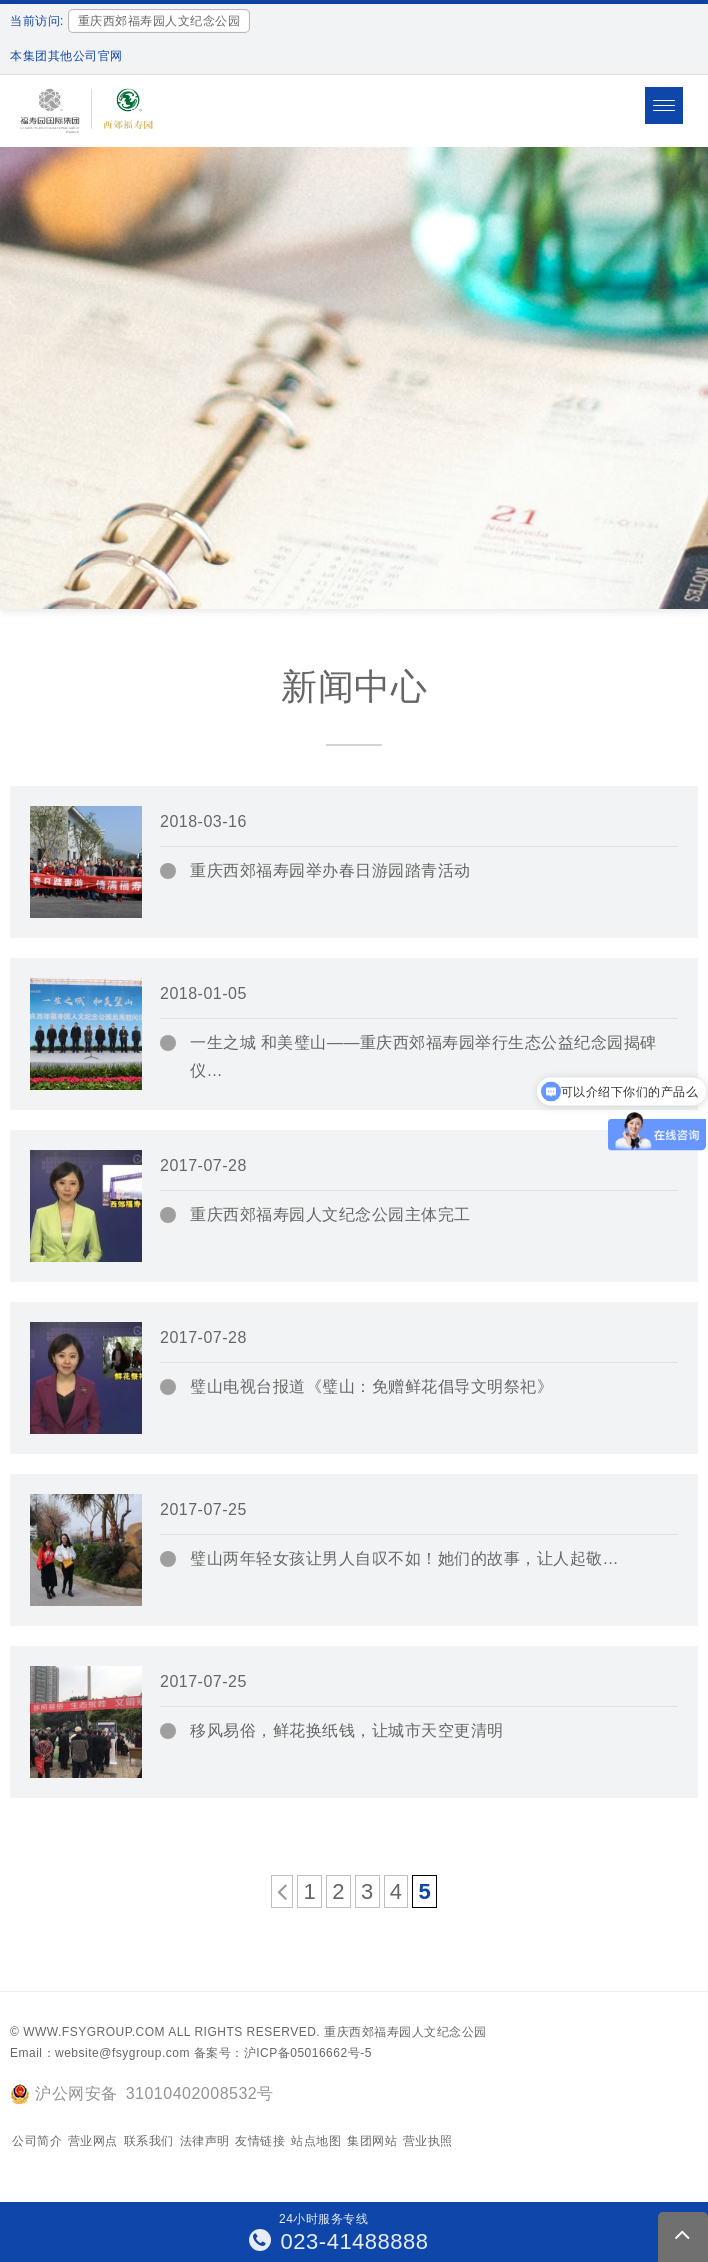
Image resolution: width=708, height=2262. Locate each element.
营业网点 (93, 2141)
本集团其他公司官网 (66, 56)
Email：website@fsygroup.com (100, 2053)
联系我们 (149, 2141)
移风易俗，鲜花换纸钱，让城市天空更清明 (347, 1730)
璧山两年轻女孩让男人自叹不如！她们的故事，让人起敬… (404, 1558)
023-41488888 (339, 2241)
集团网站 (372, 2141)
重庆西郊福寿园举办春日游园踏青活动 (330, 870)
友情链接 (260, 2141)
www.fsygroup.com (94, 2032)
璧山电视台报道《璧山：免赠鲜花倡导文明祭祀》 (371, 1386)
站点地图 (316, 2141)
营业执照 (428, 2141)
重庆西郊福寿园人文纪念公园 (405, 2032)
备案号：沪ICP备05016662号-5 (283, 2053)
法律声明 (205, 2141)
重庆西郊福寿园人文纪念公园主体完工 (330, 1214)
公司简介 (37, 2141)
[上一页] (282, 1891)
